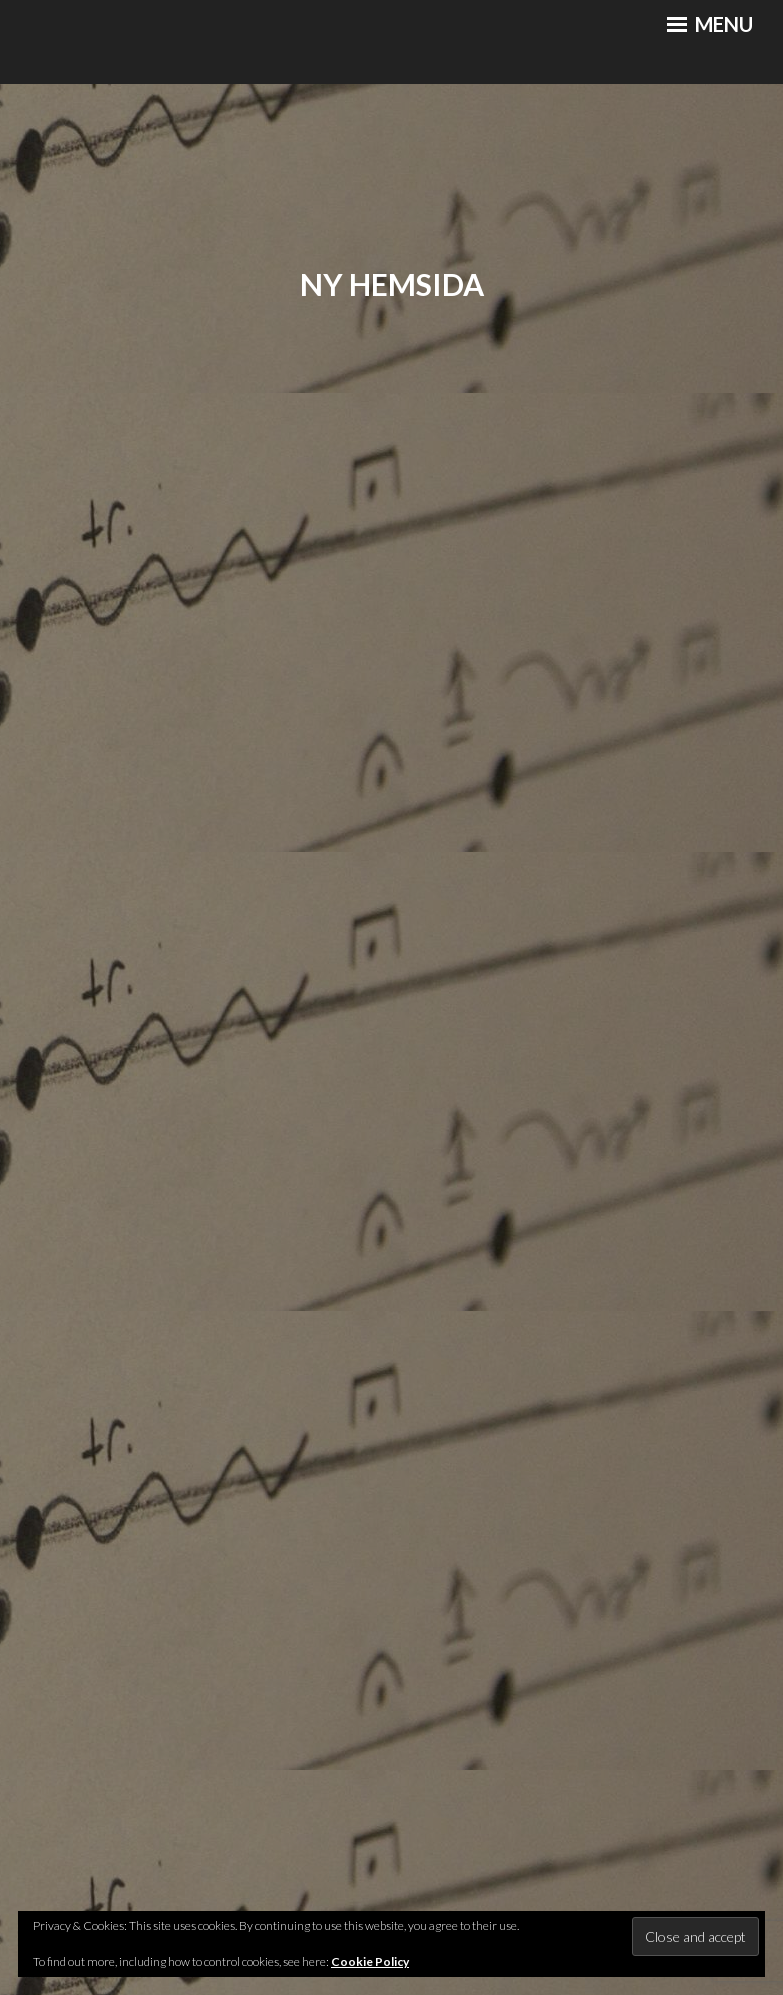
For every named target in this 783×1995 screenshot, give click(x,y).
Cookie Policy (370, 1961)
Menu (710, 24)
